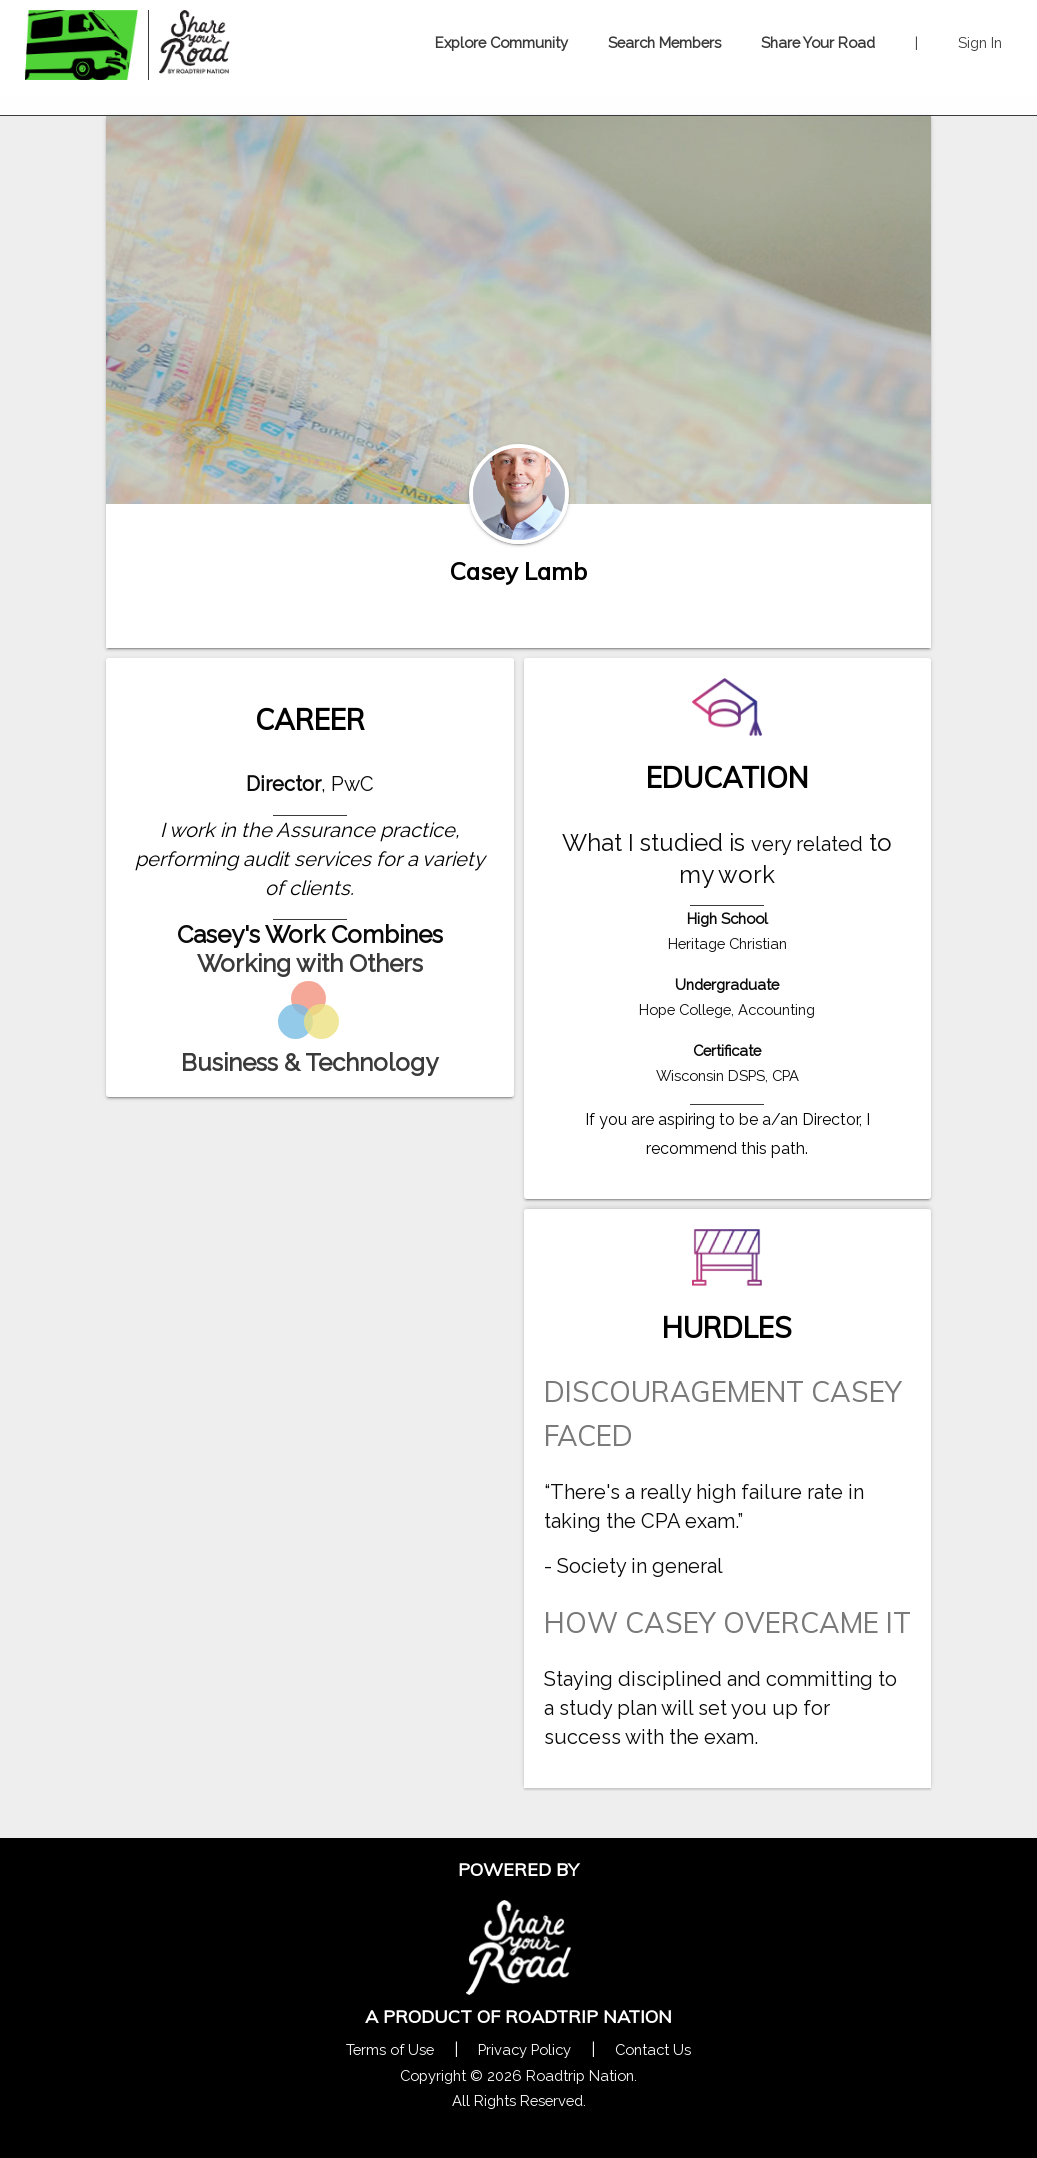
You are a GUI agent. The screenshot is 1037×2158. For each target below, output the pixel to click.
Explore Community (501, 42)
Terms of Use (390, 2049)
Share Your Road (818, 42)
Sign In (980, 42)
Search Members (664, 42)
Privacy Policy (524, 2049)
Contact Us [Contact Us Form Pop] (653, 2049)
